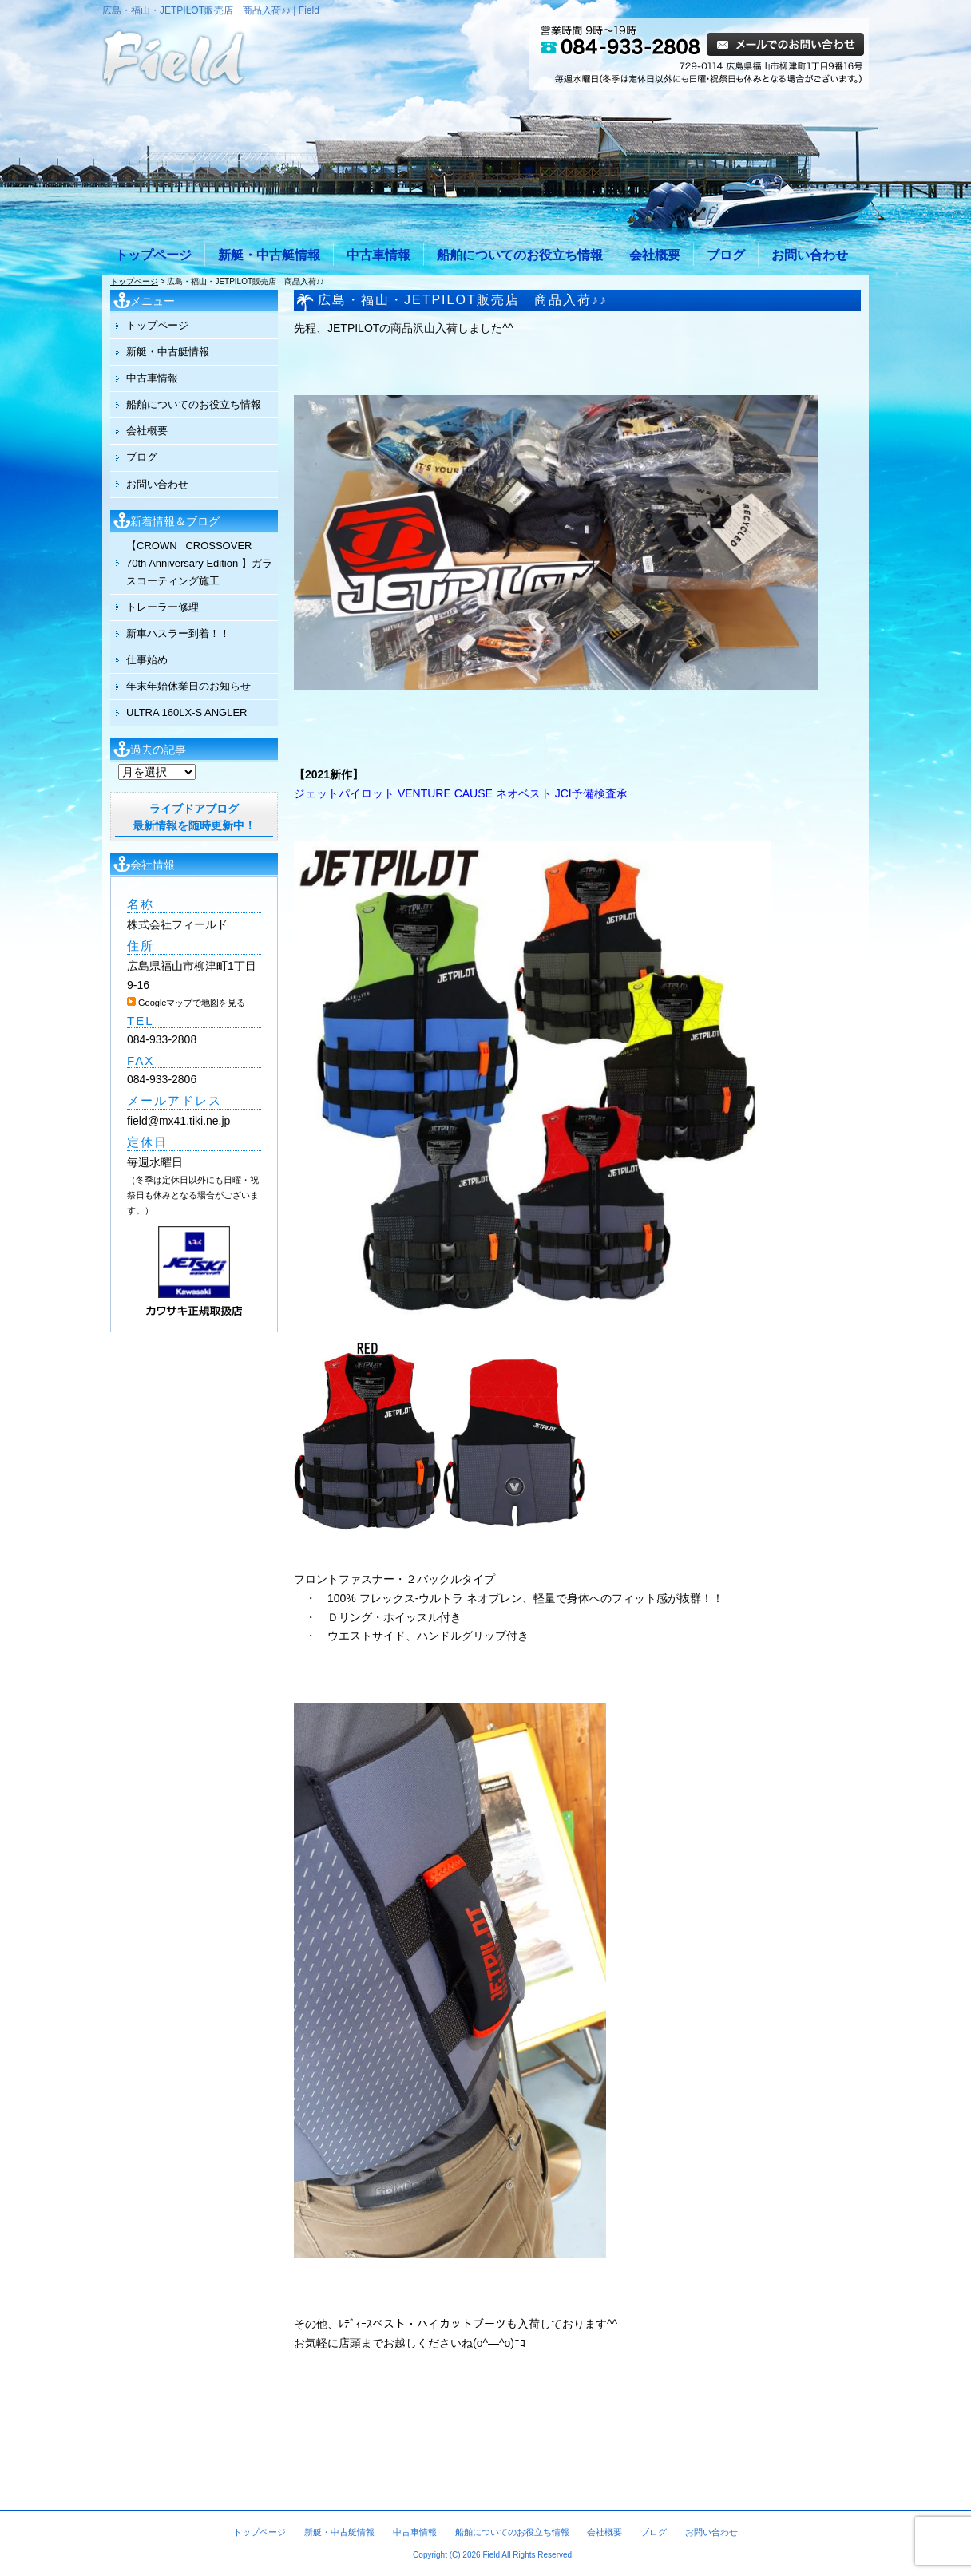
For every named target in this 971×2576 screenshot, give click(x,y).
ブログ (726, 255)
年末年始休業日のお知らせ (188, 686)
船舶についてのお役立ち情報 (520, 255)
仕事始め (147, 660)
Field (491, 2554)
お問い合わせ (809, 255)
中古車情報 (378, 255)
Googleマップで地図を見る (191, 1002)
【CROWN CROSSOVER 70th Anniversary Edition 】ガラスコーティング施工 (199, 563)
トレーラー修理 (162, 607)
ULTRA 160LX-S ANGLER (187, 712)
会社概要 (654, 255)
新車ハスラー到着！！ (178, 633)
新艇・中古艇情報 (269, 255)
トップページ (153, 255)
